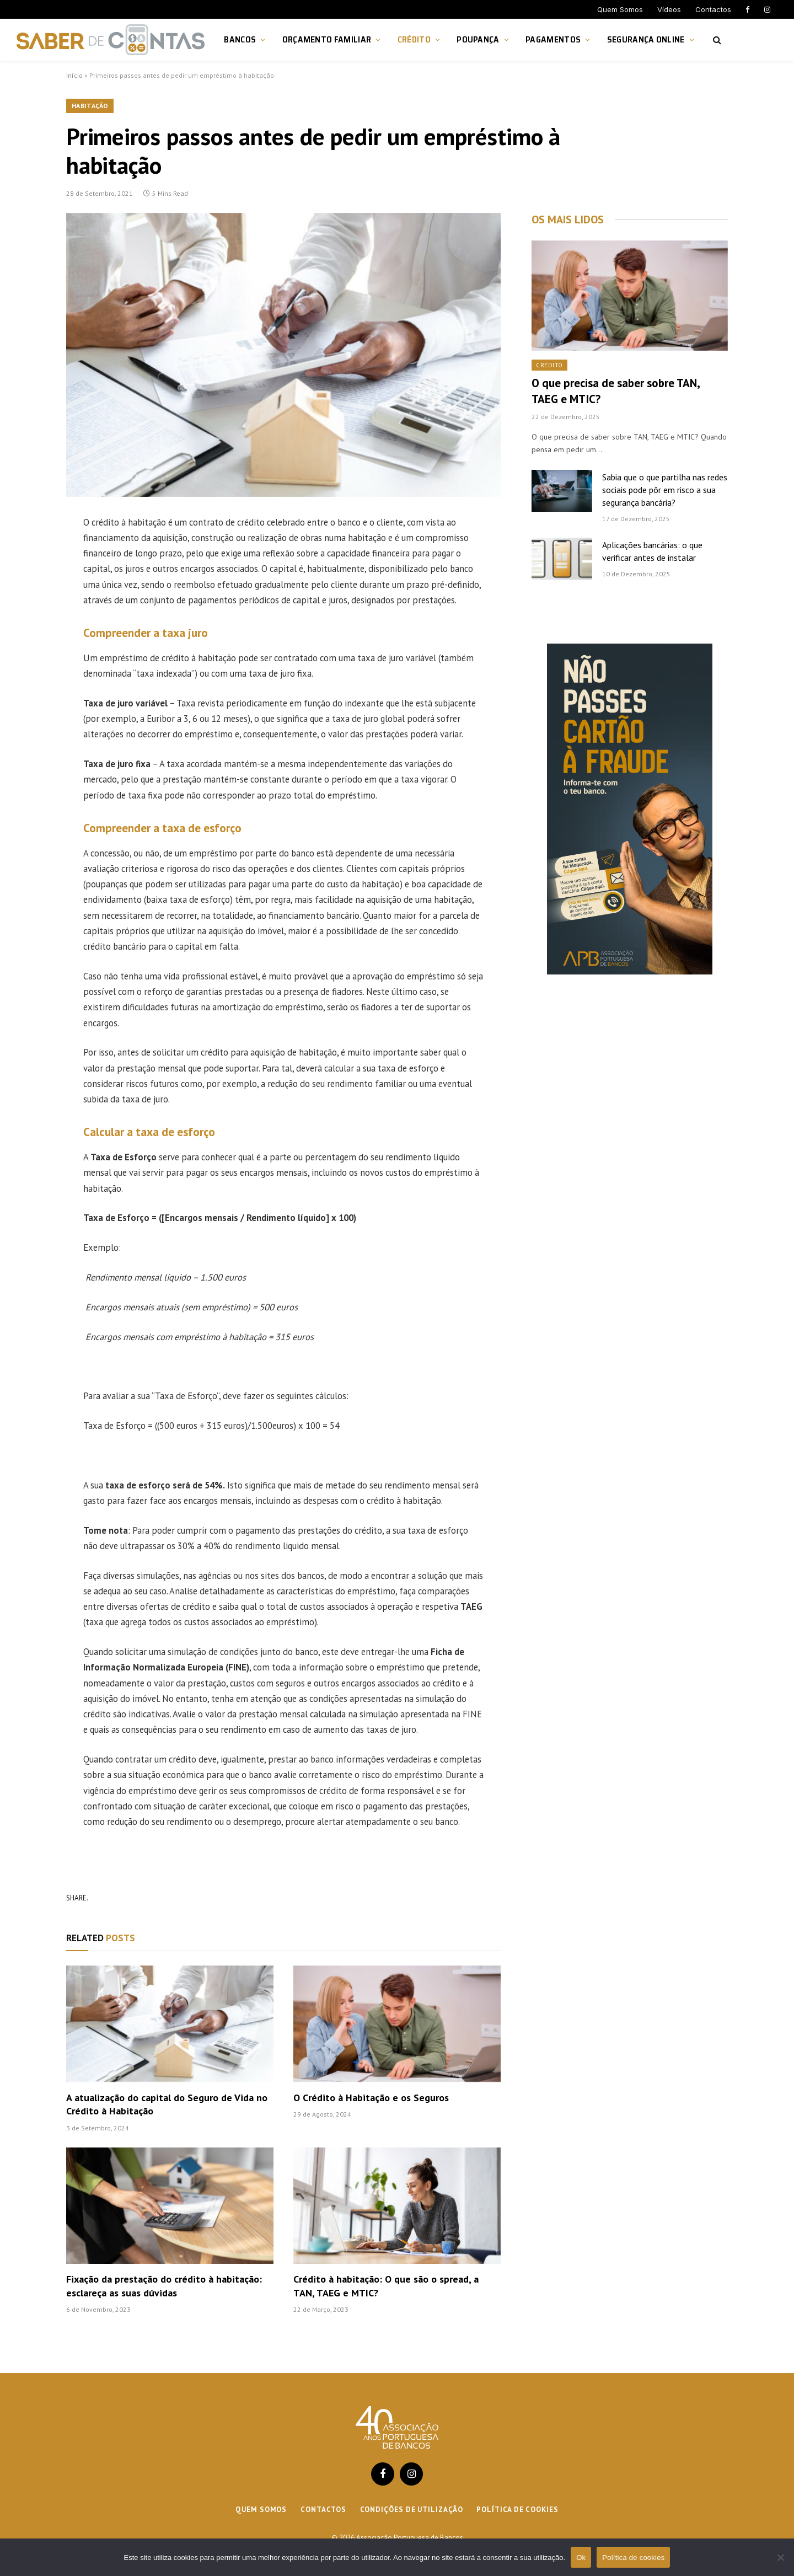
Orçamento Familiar (327, 39)
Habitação (90, 105)
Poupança (478, 39)
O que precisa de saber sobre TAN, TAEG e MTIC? (616, 391)
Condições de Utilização (411, 2509)
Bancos (240, 39)
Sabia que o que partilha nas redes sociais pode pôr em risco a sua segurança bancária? (664, 490)
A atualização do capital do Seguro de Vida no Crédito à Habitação (166, 2104)
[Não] (780, 2557)
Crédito (414, 39)
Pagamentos (553, 39)
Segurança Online (646, 39)
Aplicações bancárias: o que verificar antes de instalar (652, 551)
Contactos (713, 9)
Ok (581, 2557)
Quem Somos (620, 9)
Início (74, 75)
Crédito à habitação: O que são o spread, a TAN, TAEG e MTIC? (386, 2286)
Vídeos (669, 9)
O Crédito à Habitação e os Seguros (371, 2097)
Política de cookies (517, 2509)
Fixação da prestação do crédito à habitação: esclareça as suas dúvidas (164, 2286)
